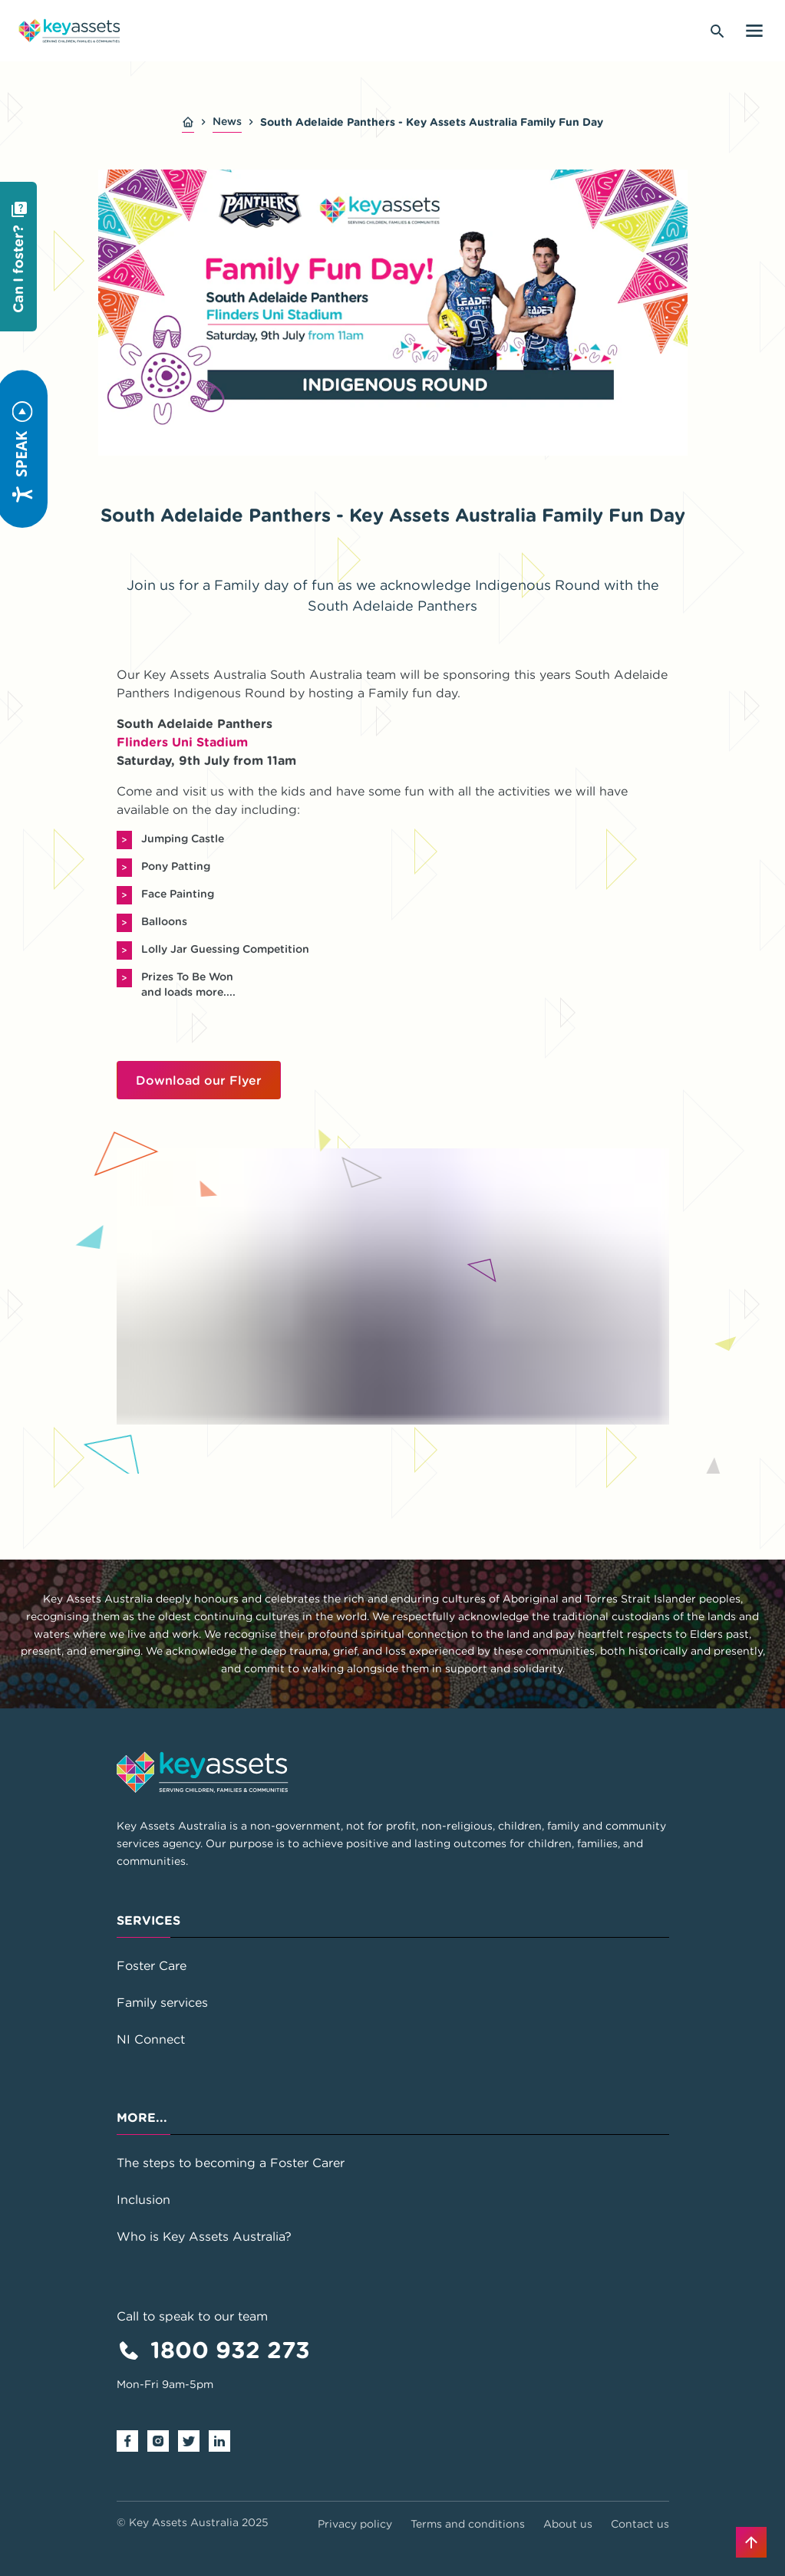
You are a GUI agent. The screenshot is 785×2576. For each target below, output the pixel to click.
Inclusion (143, 2199)
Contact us (640, 2524)
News (227, 121)
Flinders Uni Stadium (182, 741)
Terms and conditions (468, 2524)
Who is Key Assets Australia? (204, 2236)
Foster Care (151, 1965)
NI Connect (151, 2039)
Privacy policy (355, 2524)
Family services (162, 2002)
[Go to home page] (69, 30)
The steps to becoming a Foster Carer (231, 2162)
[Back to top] (751, 2542)
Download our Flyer (199, 1080)
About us (567, 2524)
